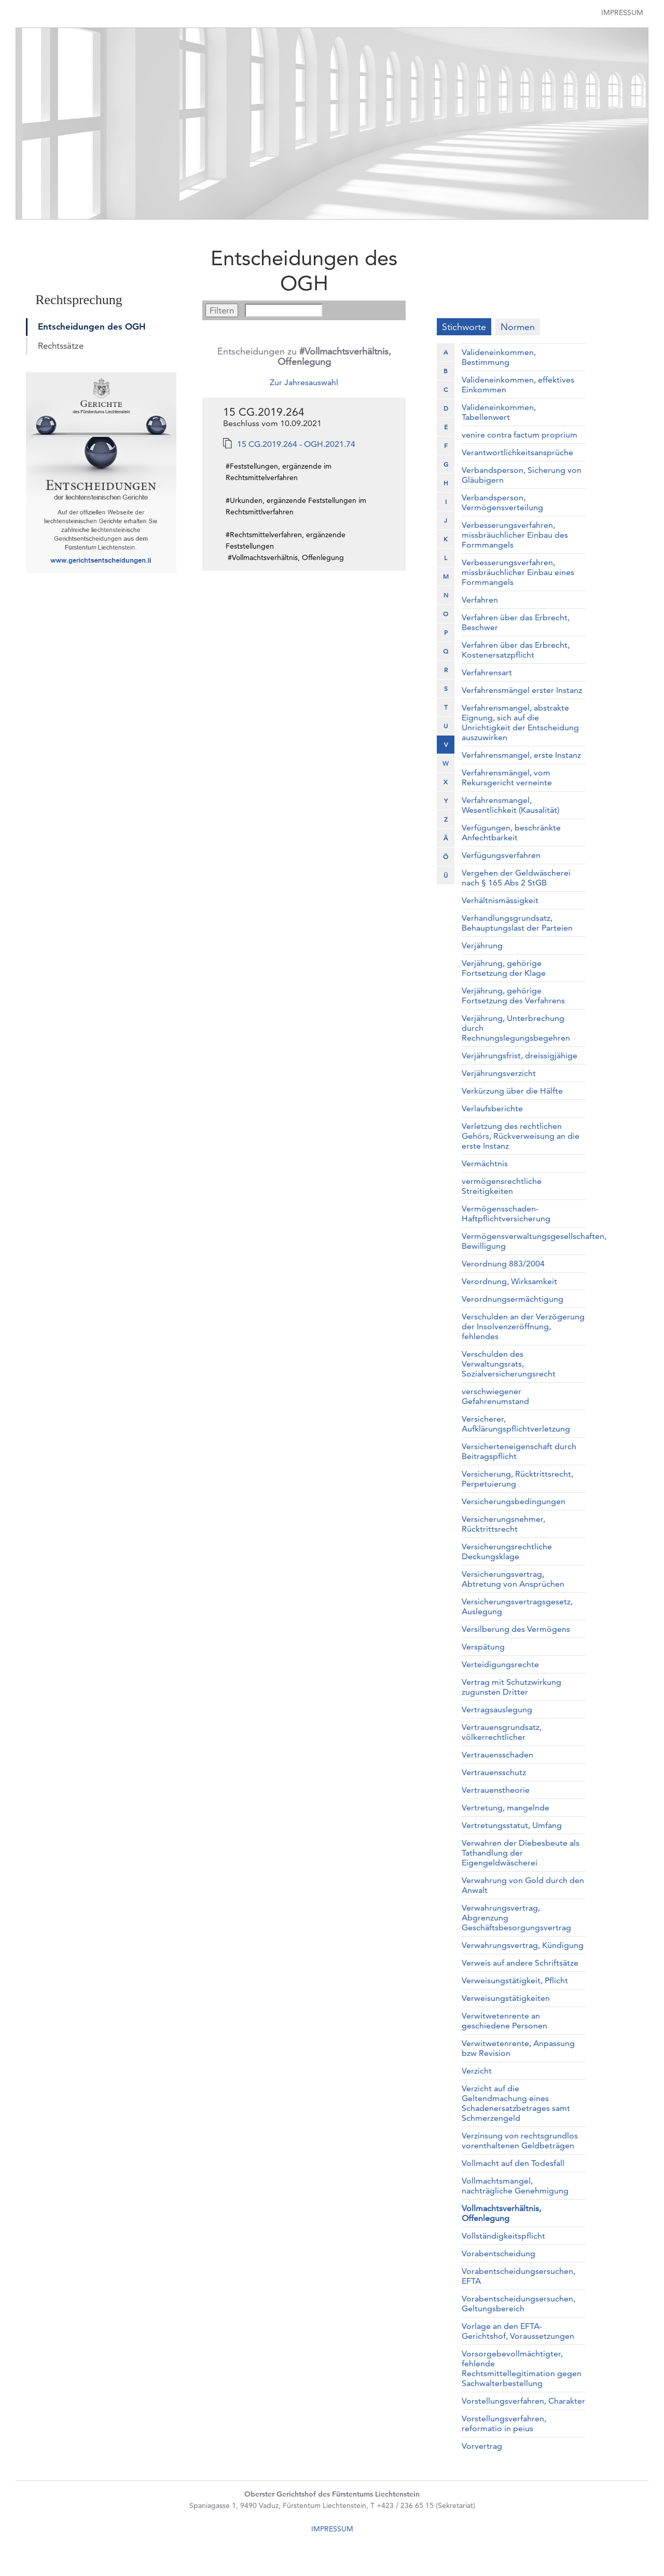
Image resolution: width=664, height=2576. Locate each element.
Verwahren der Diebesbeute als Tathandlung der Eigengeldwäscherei (520, 1853)
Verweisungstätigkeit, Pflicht (515, 1980)
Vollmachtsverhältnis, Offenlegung (501, 2213)
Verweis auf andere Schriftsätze (520, 1963)
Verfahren (480, 600)
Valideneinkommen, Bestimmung (499, 357)
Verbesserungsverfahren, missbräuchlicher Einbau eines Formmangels (518, 572)
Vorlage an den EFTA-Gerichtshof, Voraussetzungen (518, 2331)
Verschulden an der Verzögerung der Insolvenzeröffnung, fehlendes (523, 1326)
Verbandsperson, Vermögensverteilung (502, 502)
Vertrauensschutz (494, 1772)
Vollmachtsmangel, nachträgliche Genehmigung (515, 2186)
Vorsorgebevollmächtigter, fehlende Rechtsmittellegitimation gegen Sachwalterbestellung (522, 2368)
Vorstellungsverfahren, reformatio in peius (504, 2423)
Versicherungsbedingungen (513, 1501)
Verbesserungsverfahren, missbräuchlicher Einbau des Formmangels (515, 535)
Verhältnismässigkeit (500, 900)
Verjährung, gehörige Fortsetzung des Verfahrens (513, 995)
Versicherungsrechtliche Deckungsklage (507, 1551)
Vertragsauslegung (497, 1709)
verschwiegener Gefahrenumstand (495, 1396)
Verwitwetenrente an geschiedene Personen (504, 2020)
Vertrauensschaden (497, 1755)
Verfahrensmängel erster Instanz (522, 690)
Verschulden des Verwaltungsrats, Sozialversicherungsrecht (509, 1364)
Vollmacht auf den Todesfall (513, 2163)
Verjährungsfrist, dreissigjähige (519, 1055)
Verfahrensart (487, 672)
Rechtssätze (61, 345)
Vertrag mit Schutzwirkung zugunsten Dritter (511, 1687)
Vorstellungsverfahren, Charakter (523, 2401)
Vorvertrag (482, 2446)
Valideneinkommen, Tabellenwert (499, 412)
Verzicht (477, 2071)
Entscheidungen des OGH (92, 326)
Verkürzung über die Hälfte (512, 1091)
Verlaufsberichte (492, 1108)
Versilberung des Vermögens (516, 1629)
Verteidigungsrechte (500, 1664)
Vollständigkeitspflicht (503, 2236)
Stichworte (464, 327)
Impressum (622, 12)
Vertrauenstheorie (496, 1790)
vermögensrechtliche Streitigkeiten (502, 1186)
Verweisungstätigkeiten (506, 1998)
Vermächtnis (485, 1163)
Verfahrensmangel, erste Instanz (521, 755)
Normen (518, 327)
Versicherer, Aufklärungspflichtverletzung (516, 1424)
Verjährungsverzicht (499, 1073)
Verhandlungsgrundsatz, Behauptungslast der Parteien (517, 923)
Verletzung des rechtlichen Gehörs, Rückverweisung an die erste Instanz (520, 1136)
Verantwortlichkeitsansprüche (517, 452)
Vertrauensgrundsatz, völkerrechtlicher (502, 1732)
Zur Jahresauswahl (304, 382)
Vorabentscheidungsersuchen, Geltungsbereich (518, 2303)
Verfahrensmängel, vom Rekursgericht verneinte (507, 777)
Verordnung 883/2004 (503, 1264)
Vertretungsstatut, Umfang (512, 1825)
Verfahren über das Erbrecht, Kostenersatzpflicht (516, 650)
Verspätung (483, 1647)
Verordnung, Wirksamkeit (509, 1281)
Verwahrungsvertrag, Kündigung (523, 1945)
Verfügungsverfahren (501, 855)
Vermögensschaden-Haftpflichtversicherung (506, 1213)
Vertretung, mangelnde (505, 1807)
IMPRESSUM (332, 2528)
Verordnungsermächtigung (512, 1299)
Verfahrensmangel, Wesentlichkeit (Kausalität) (510, 805)
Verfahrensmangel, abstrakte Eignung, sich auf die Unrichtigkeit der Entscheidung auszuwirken (520, 722)
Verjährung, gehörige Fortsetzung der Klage (504, 968)
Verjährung (482, 945)
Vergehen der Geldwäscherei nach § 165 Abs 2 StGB (516, 878)
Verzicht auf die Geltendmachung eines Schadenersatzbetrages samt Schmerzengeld (516, 2103)
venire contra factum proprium (519, 435)
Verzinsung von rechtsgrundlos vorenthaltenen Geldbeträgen (520, 2140)
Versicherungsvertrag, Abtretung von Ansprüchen (513, 1579)
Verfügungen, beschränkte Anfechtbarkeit (511, 832)
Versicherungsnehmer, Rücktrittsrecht (503, 1524)
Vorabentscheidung (498, 2253)
